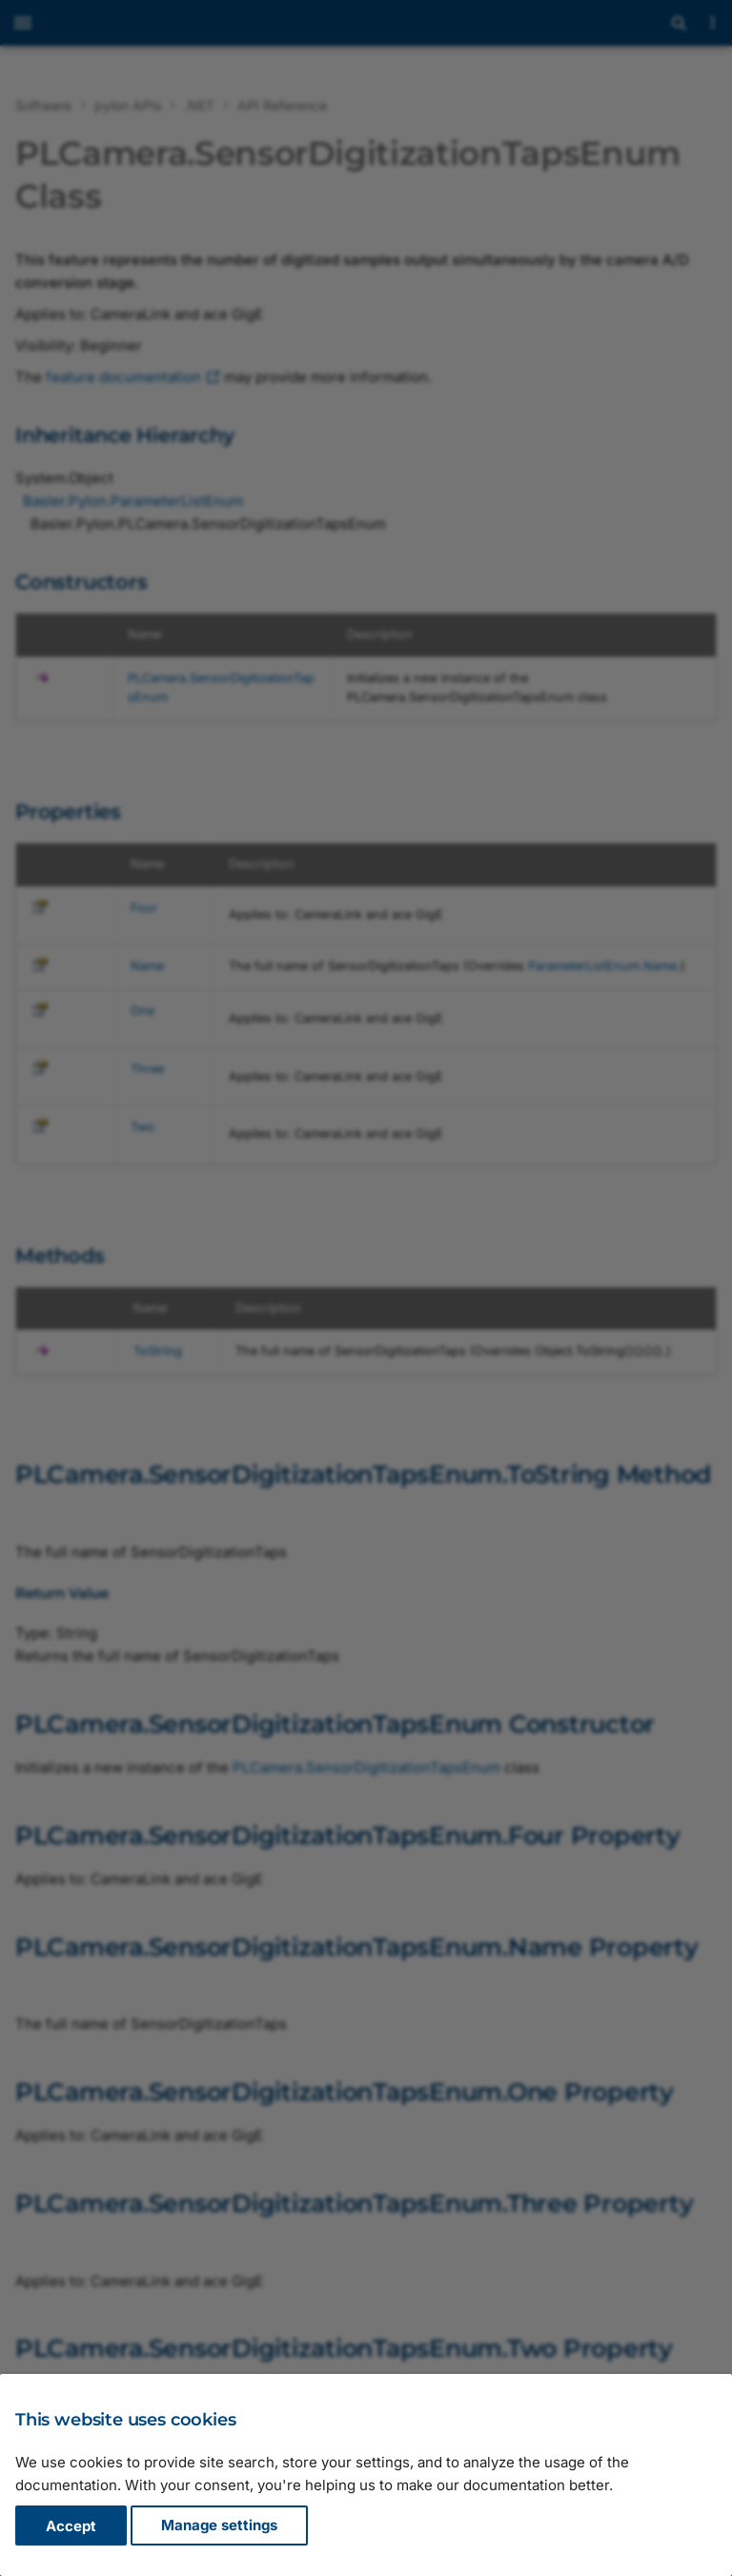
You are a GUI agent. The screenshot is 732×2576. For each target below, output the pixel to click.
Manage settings (219, 2526)
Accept (71, 2526)
